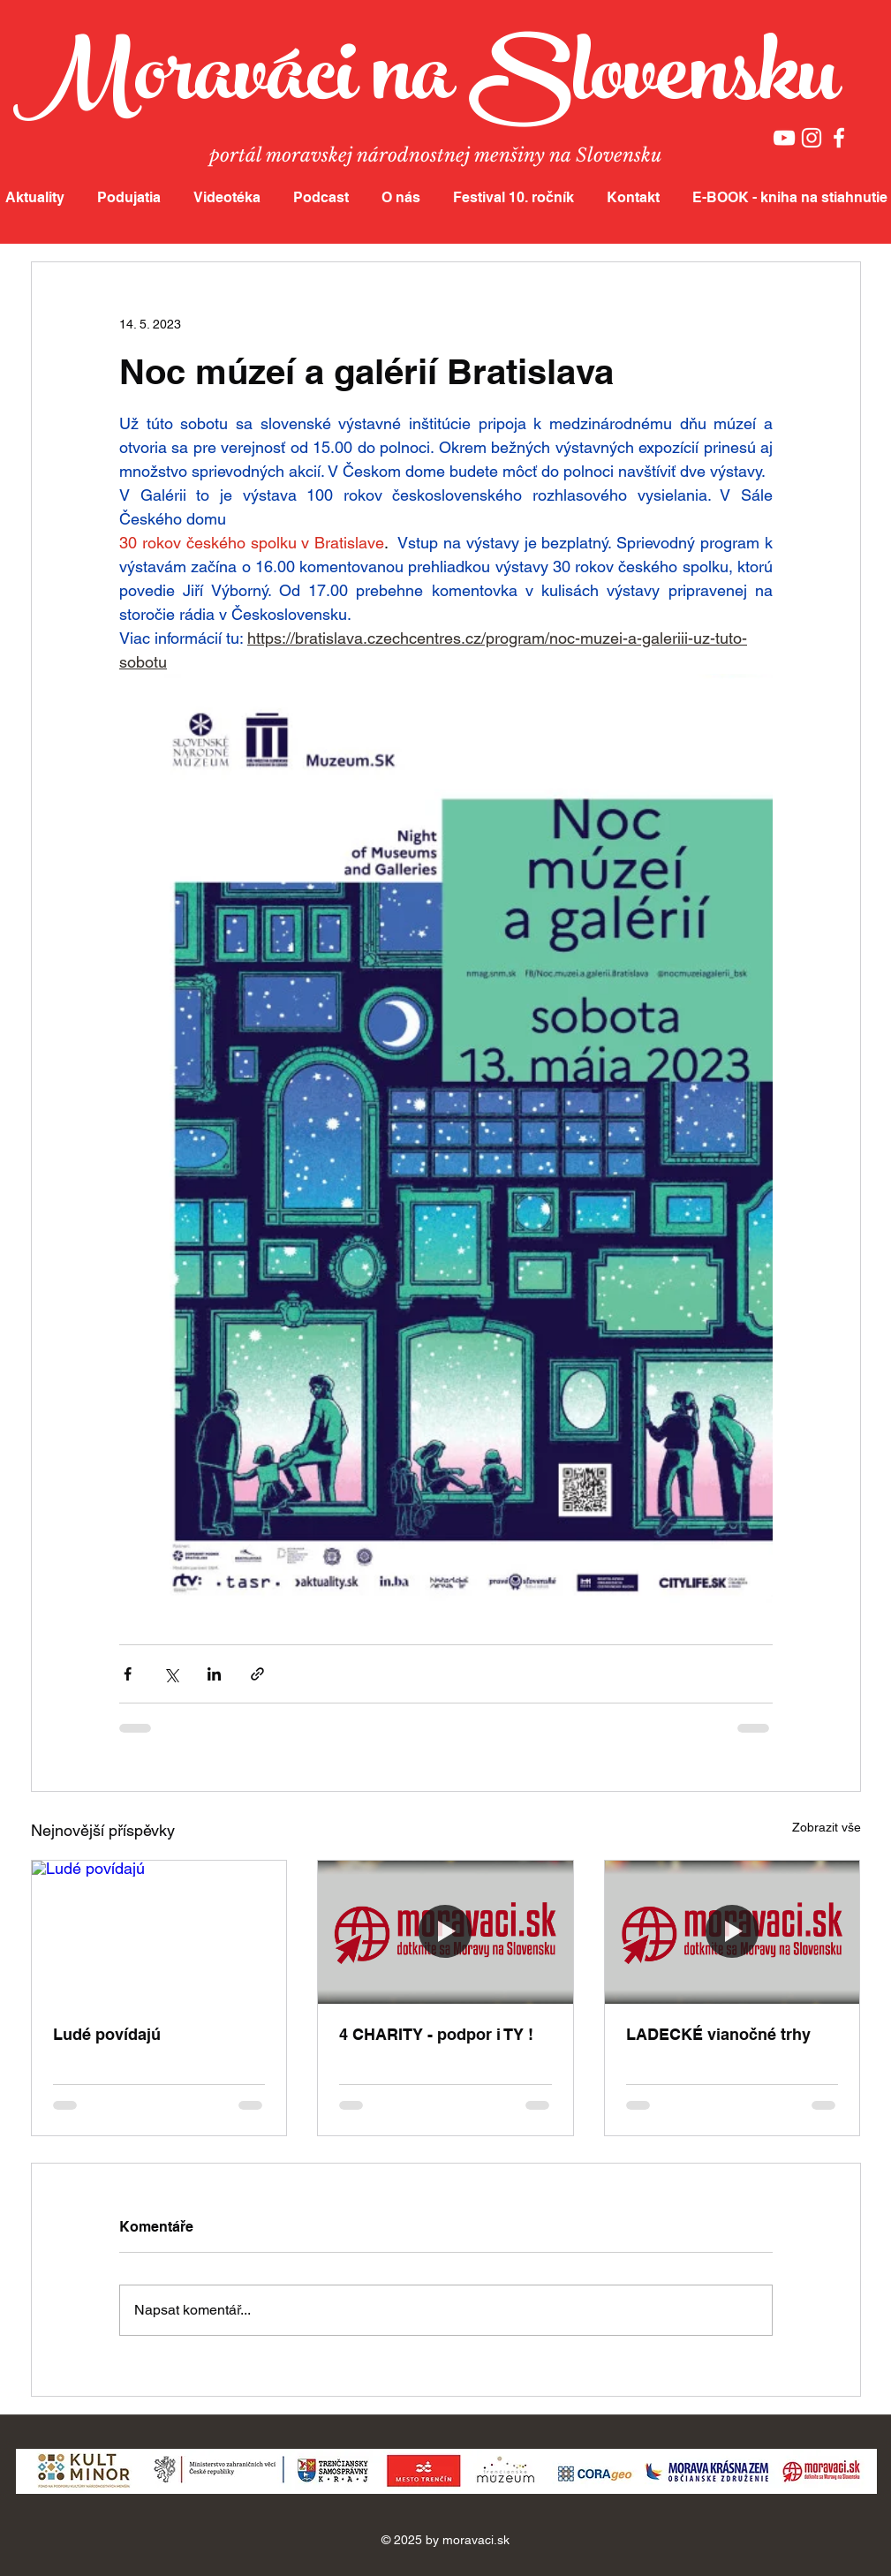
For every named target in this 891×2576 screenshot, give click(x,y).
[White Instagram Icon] (811, 138)
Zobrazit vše (826, 1827)
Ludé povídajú (107, 2034)
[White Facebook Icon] (839, 138)
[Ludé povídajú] (159, 1932)
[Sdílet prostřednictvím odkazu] (257, 1674)
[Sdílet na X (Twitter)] (170, 1674)
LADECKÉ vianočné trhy (718, 2034)
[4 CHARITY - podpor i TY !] (445, 1932)
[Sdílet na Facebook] (127, 1674)
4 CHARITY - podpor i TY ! (436, 2034)
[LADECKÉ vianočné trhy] (732, 1932)
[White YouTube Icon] (784, 138)
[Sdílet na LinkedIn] (214, 1674)
